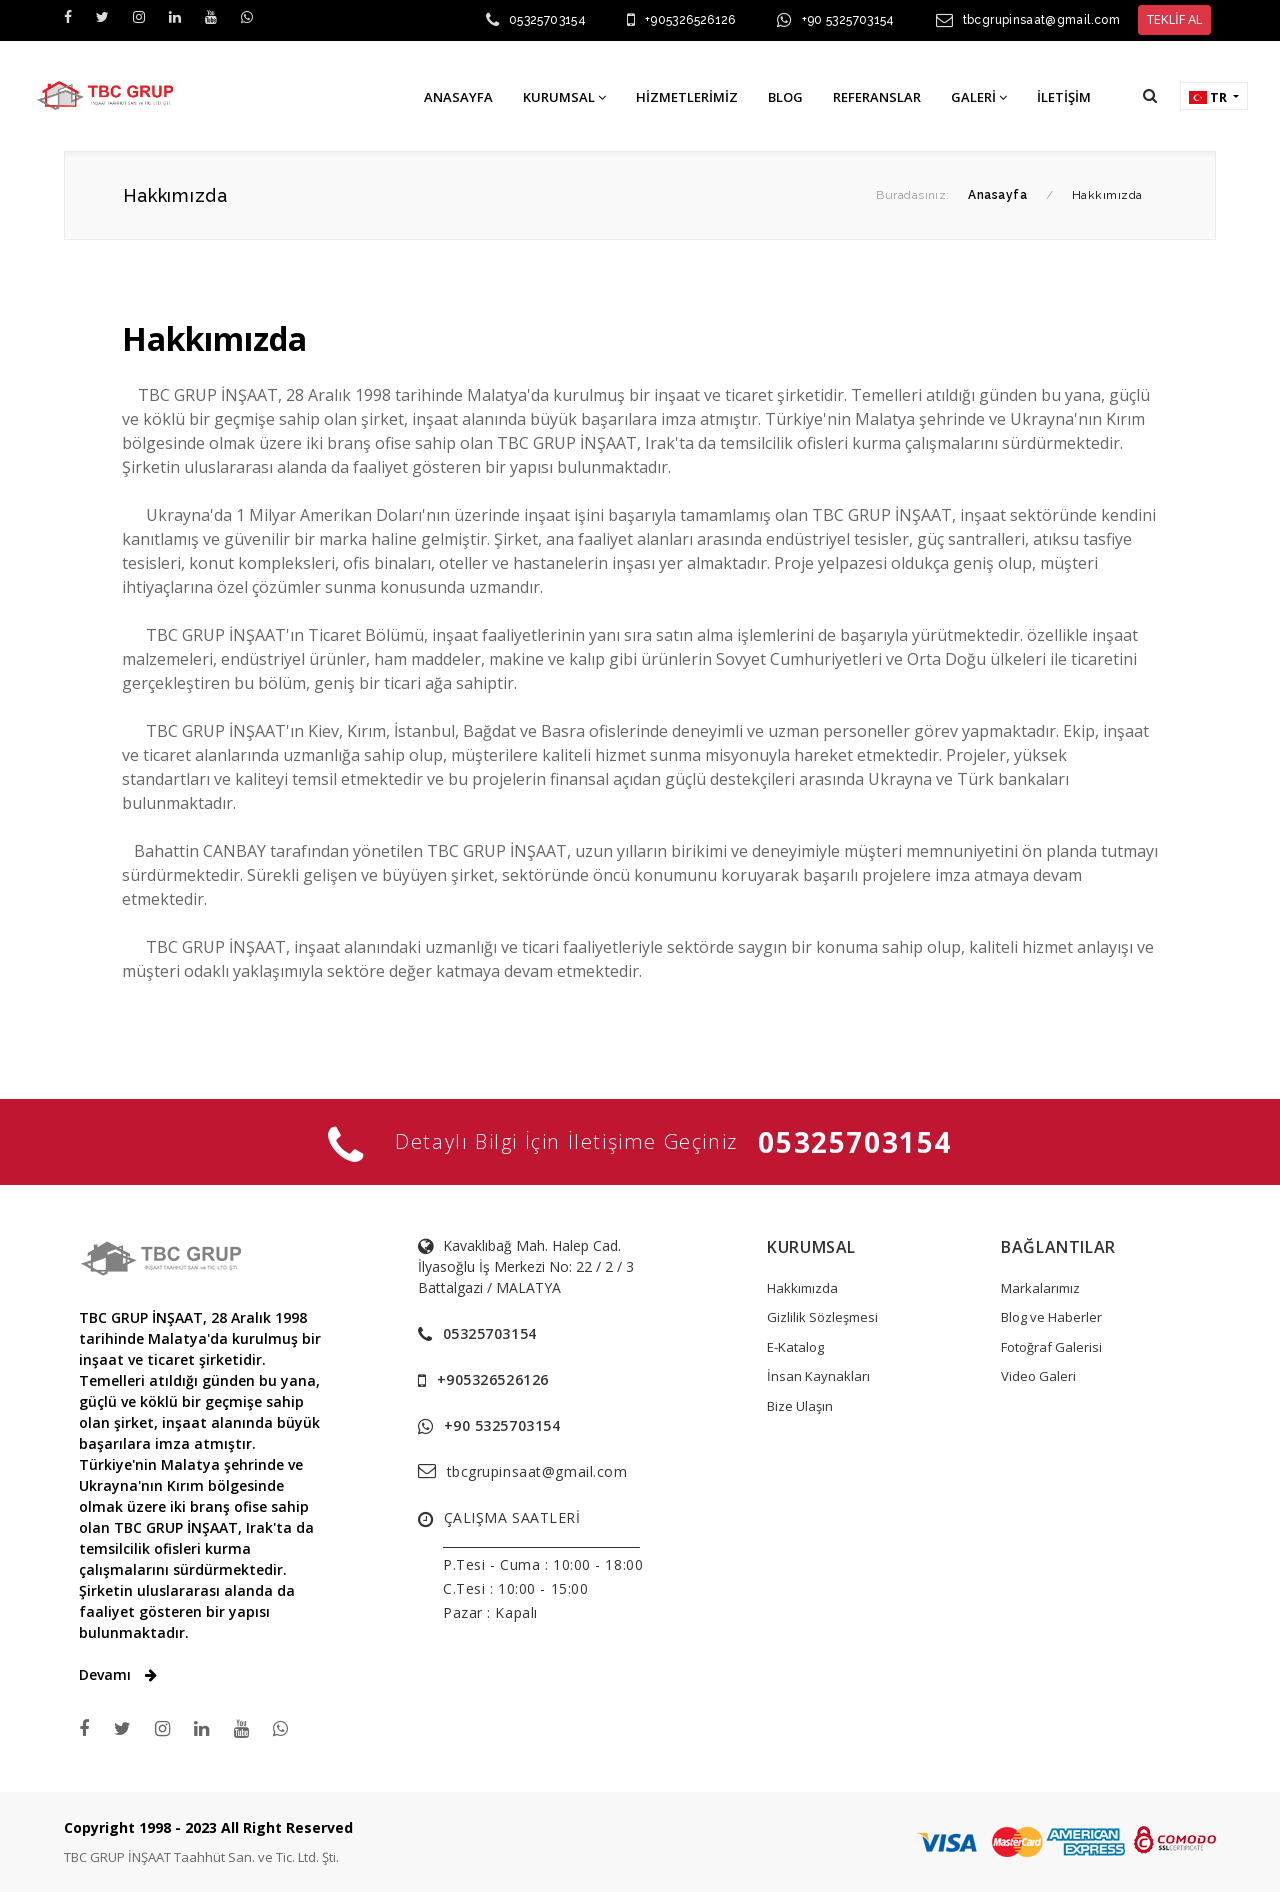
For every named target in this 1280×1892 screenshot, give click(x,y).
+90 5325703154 (848, 20)
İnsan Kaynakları (818, 1376)
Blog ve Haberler (1051, 1317)
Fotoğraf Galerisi (1051, 1347)
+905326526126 (690, 20)
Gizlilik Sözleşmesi (822, 1317)
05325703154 (547, 20)
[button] (1150, 95)
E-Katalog (795, 1347)
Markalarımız (1040, 1288)
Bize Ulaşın (800, 1406)
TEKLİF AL (1174, 19)
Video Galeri (1038, 1376)
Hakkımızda (802, 1288)
